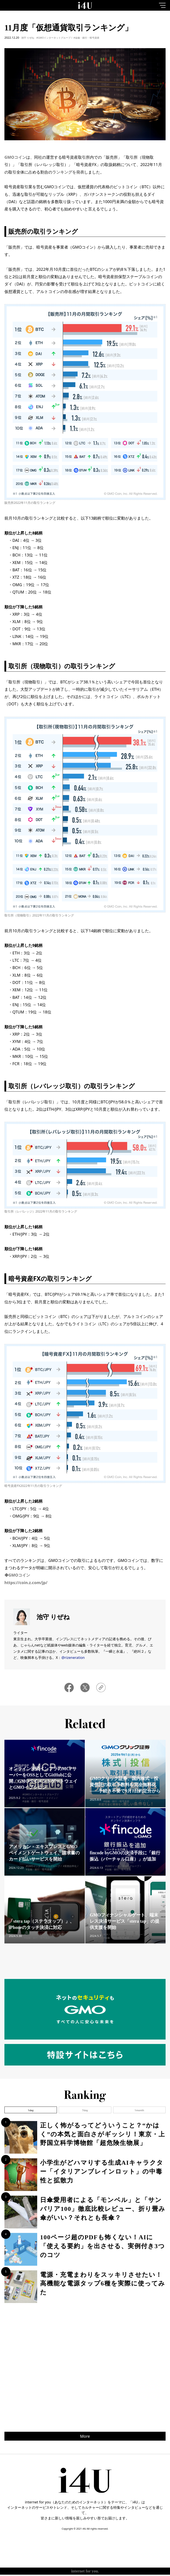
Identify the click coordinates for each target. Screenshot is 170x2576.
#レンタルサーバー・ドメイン (39, 1804)
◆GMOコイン (17, 1575)
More (85, 2437)
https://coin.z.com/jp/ (25, 1582)
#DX (26, 1940)
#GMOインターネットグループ (53, 37)
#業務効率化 (70, 1872)
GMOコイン (15, 157)
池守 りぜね (27, 37)
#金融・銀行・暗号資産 (86, 37)
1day (30, 2111)
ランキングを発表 (68, 172)
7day (85, 2111)
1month (139, 2111)
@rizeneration (73, 1657)
